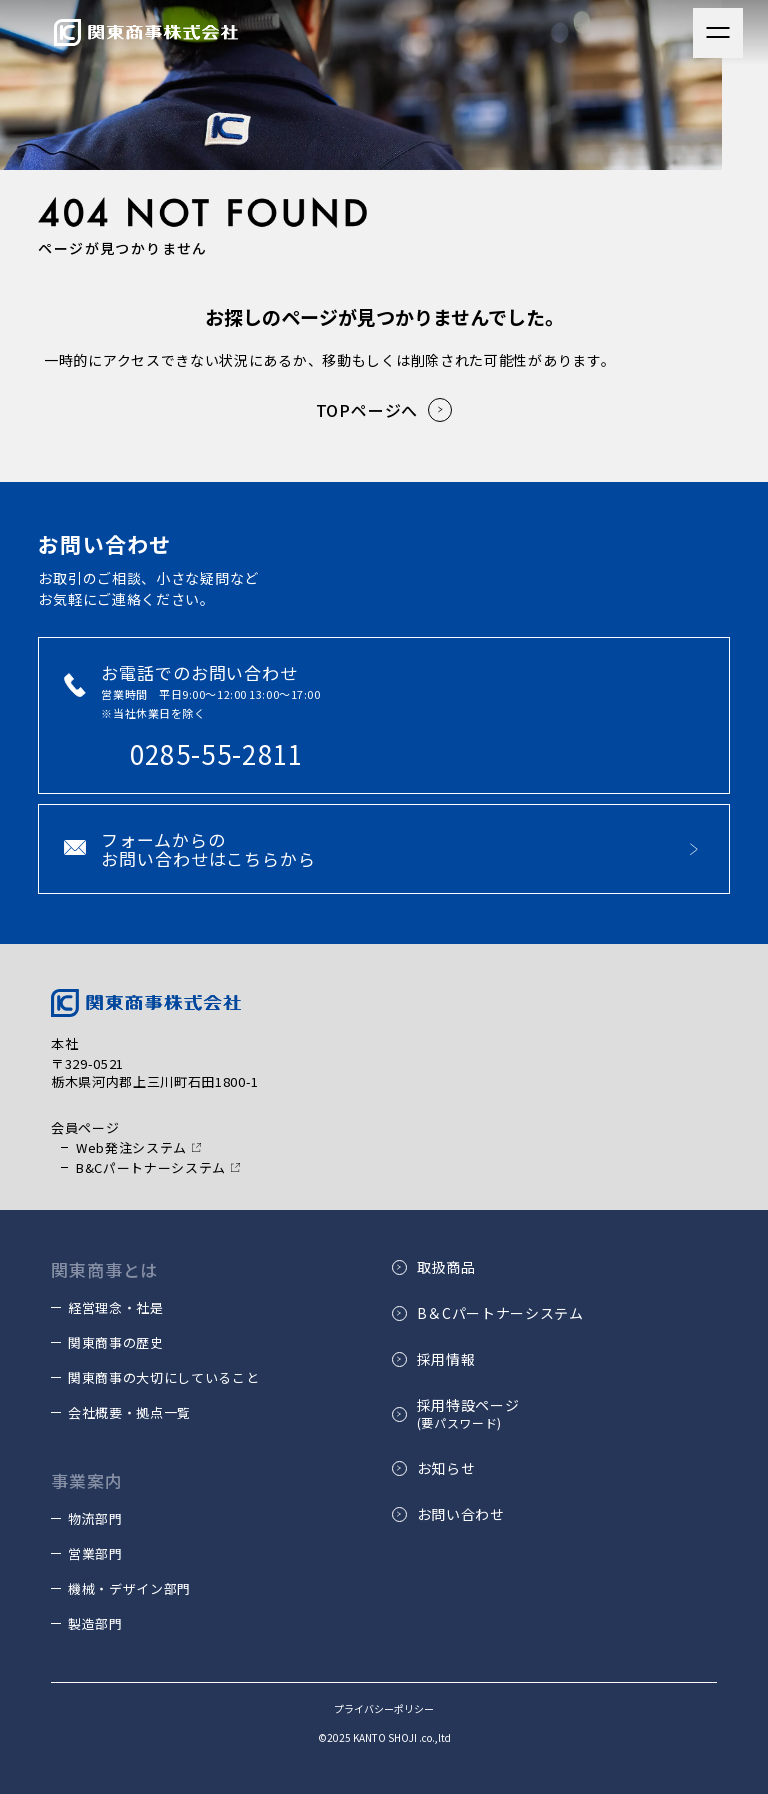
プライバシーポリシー (384, 1709)
